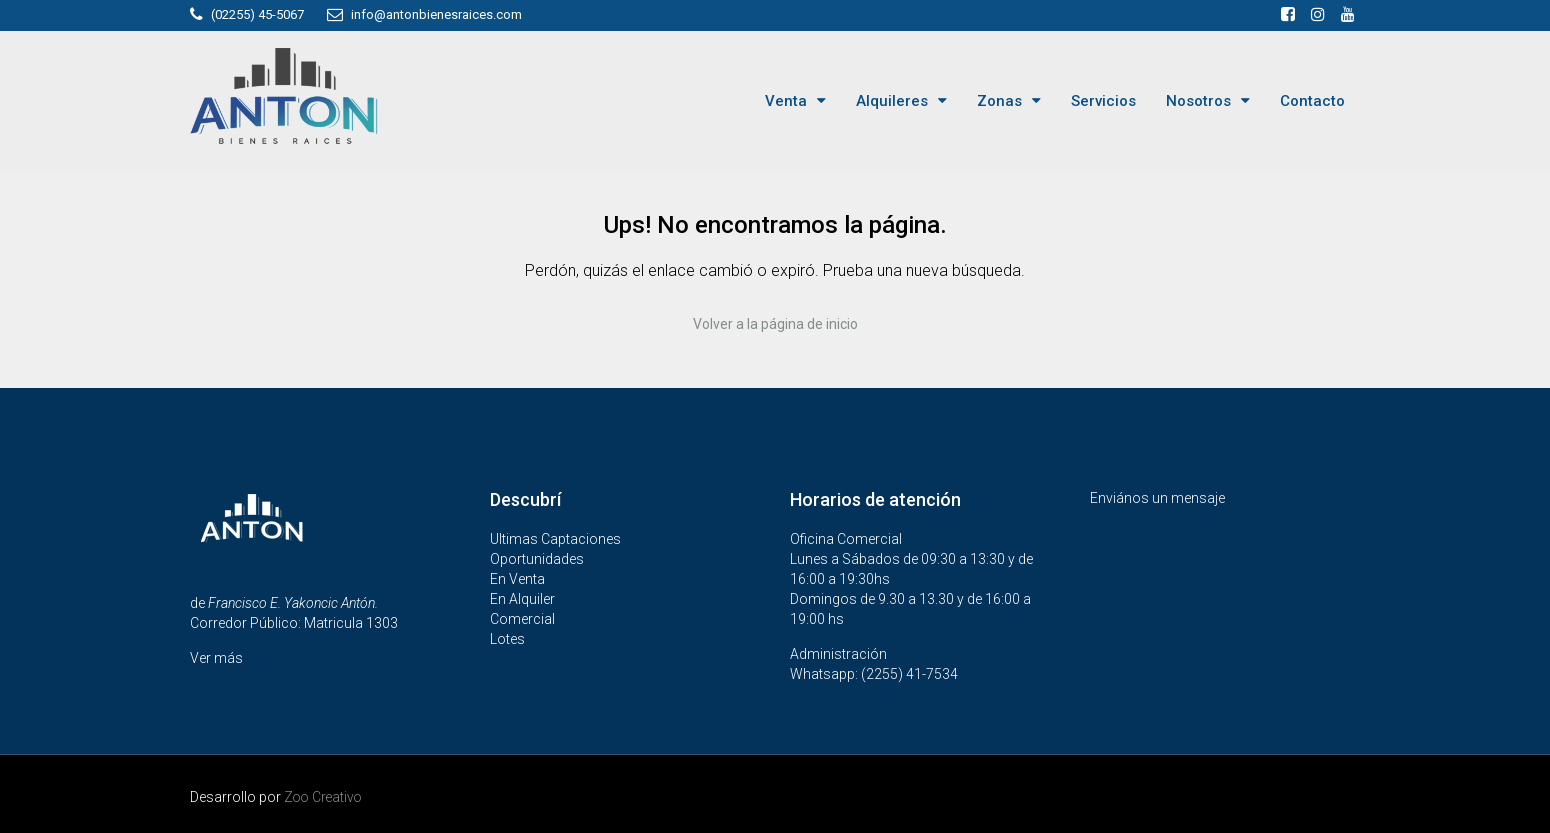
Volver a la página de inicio (775, 324)
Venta (786, 101)
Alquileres (892, 101)
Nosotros (1198, 101)
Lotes (507, 638)
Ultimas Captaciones (555, 538)
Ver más (216, 657)
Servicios (1103, 101)
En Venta (517, 578)
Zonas (999, 101)
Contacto (1312, 101)
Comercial (522, 618)
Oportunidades (537, 558)
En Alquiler (522, 598)
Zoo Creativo (325, 796)
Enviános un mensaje (1157, 497)
